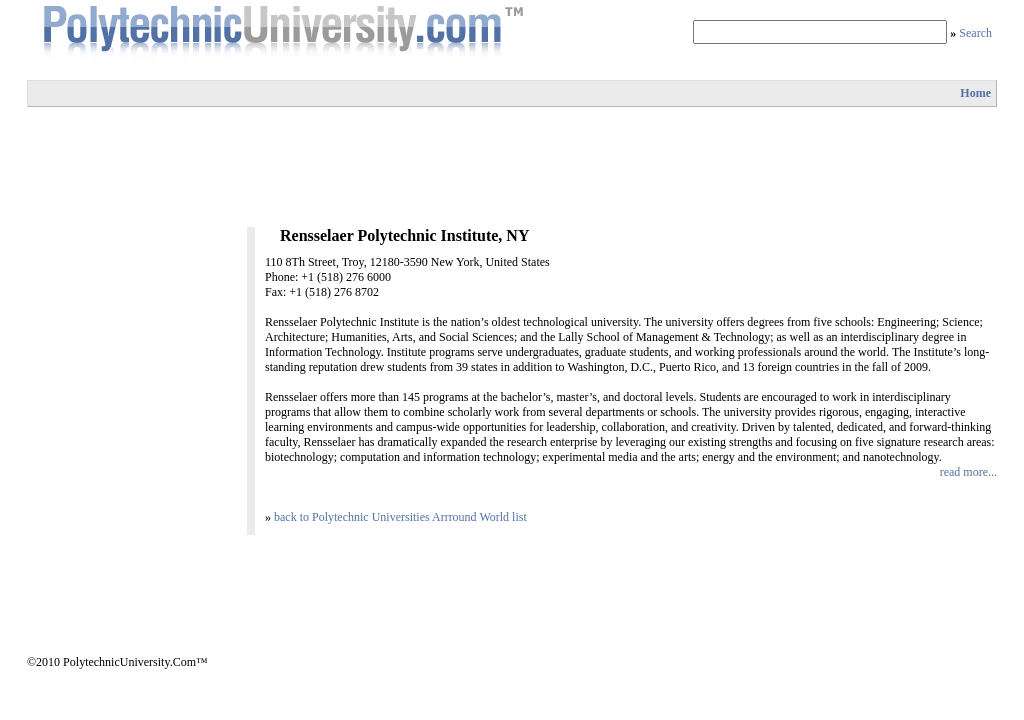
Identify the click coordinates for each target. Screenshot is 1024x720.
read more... (968, 472)
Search (975, 33)
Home (975, 93)
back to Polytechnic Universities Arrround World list (400, 517)
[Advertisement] (512, 167)
